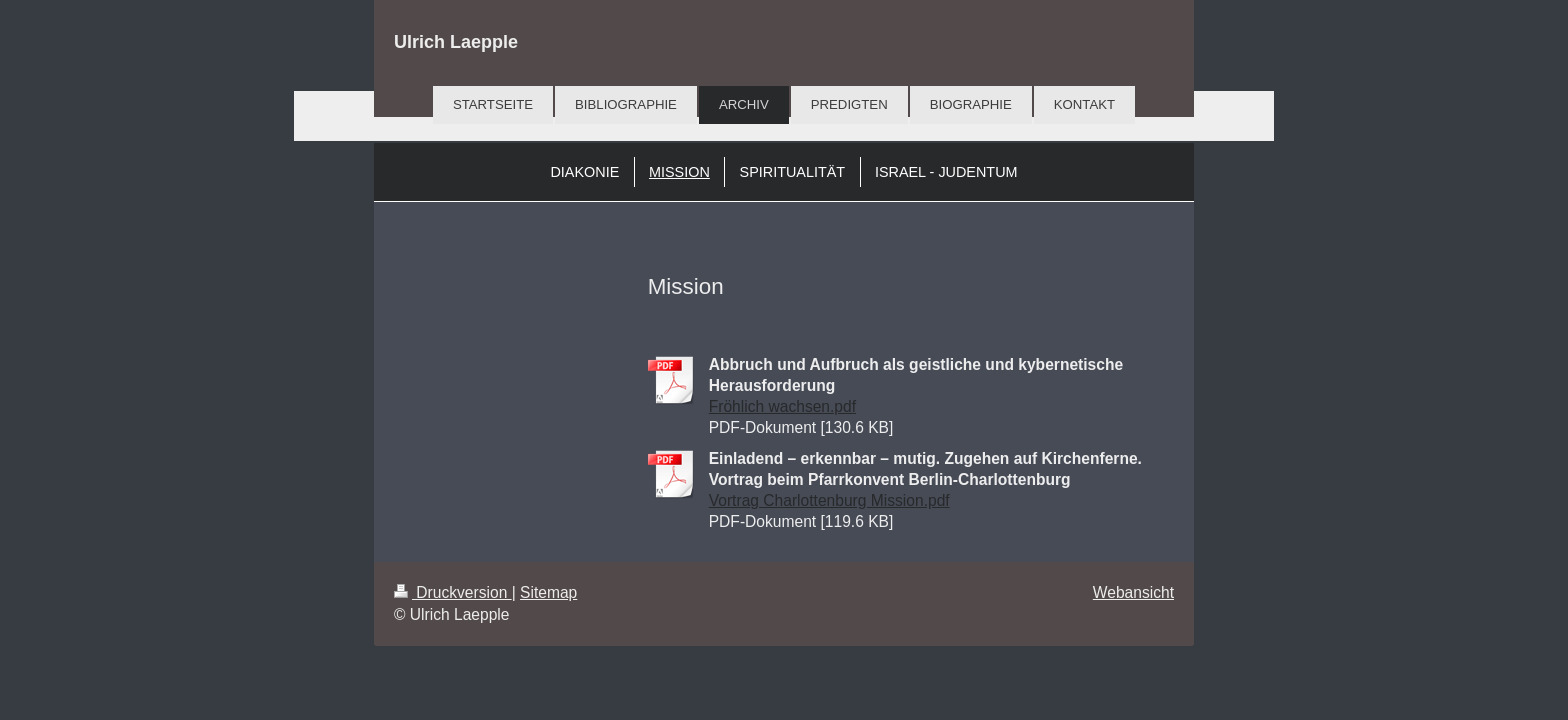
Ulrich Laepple (456, 42)
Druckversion (453, 592)
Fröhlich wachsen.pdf (782, 406)
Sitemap (548, 592)
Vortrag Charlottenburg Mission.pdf (829, 500)
